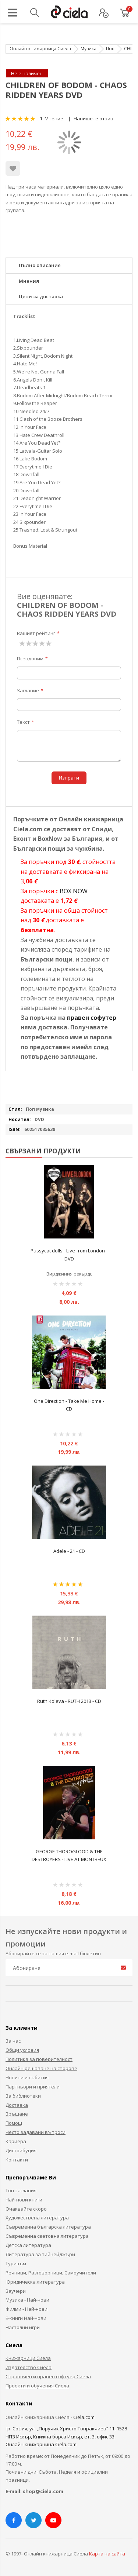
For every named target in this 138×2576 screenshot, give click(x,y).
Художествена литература (37, 2217)
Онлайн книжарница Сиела (40, 48)
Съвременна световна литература (47, 2236)
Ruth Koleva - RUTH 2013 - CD (69, 1701)
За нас (13, 2040)
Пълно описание (40, 265)
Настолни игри (23, 2327)
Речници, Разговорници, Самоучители (51, 2272)
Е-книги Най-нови (26, 2318)
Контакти (17, 2159)
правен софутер (91, 1018)
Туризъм (16, 2263)
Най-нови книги (24, 2199)
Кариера (16, 2141)
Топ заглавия (21, 2190)
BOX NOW (74, 891)
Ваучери (16, 2291)
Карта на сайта (107, 2553)
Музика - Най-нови (27, 2299)
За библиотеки (23, 2095)
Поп (110, 48)
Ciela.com (84, 2417)
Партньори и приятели (33, 2086)
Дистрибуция (21, 2150)
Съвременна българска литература (48, 2226)
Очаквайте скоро (26, 2208)
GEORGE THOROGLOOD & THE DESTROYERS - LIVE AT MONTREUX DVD (69, 1859)
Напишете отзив (93, 118)
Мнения (29, 281)
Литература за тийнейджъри (40, 2254)
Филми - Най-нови (26, 2309)
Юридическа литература (35, 2281)
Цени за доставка (41, 296)
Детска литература (28, 2245)
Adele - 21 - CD (69, 1551)
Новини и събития (27, 2077)
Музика (88, 48)
